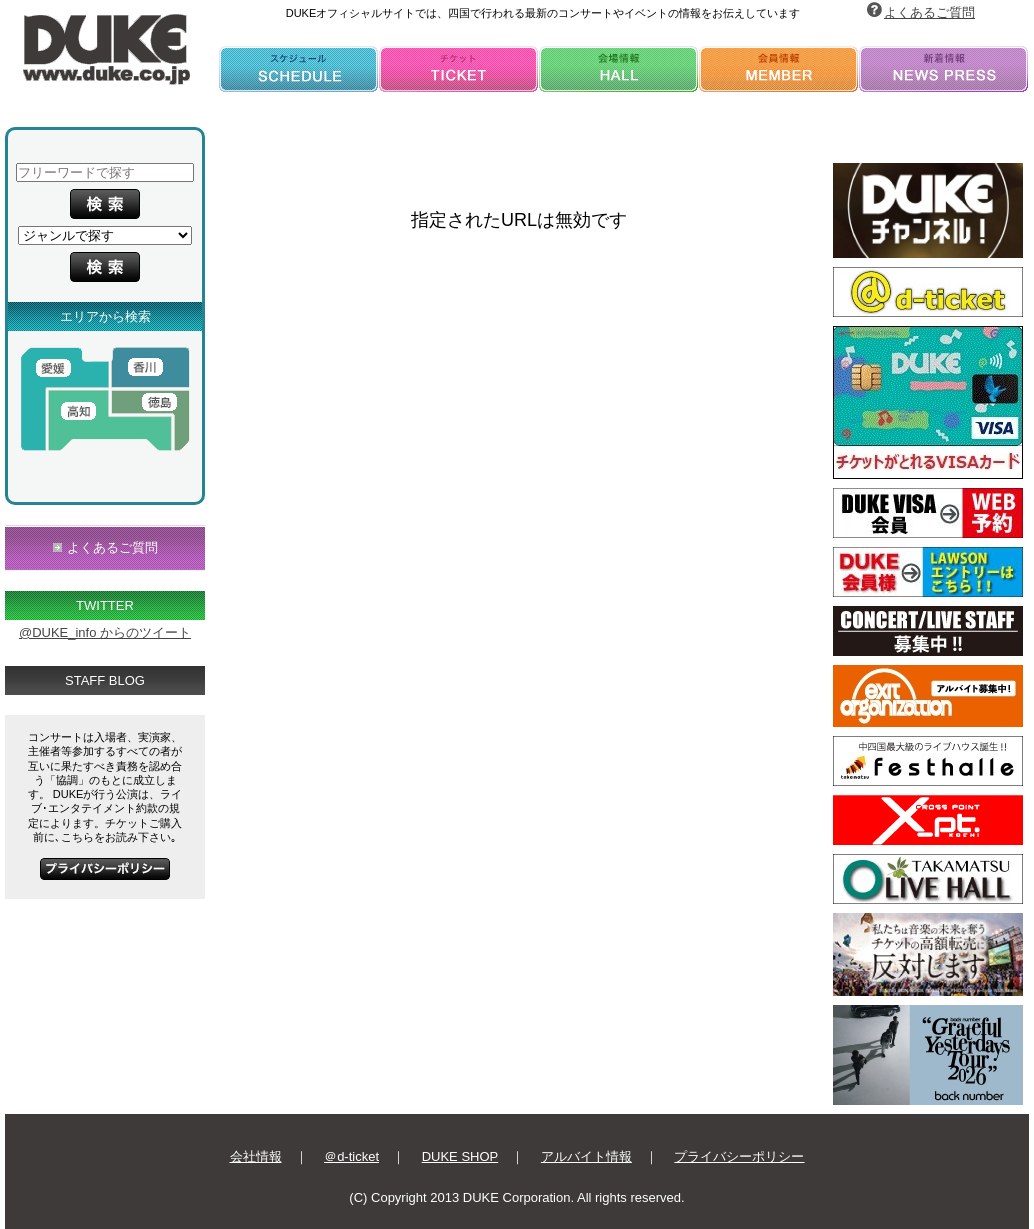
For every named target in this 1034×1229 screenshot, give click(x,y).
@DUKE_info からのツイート (105, 632)
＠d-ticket (351, 1156)
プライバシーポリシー (739, 1156)
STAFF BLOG (105, 680)
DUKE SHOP (460, 1156)
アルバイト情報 (586, 1156)
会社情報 (256, 1156)
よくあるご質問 (929, 12)
